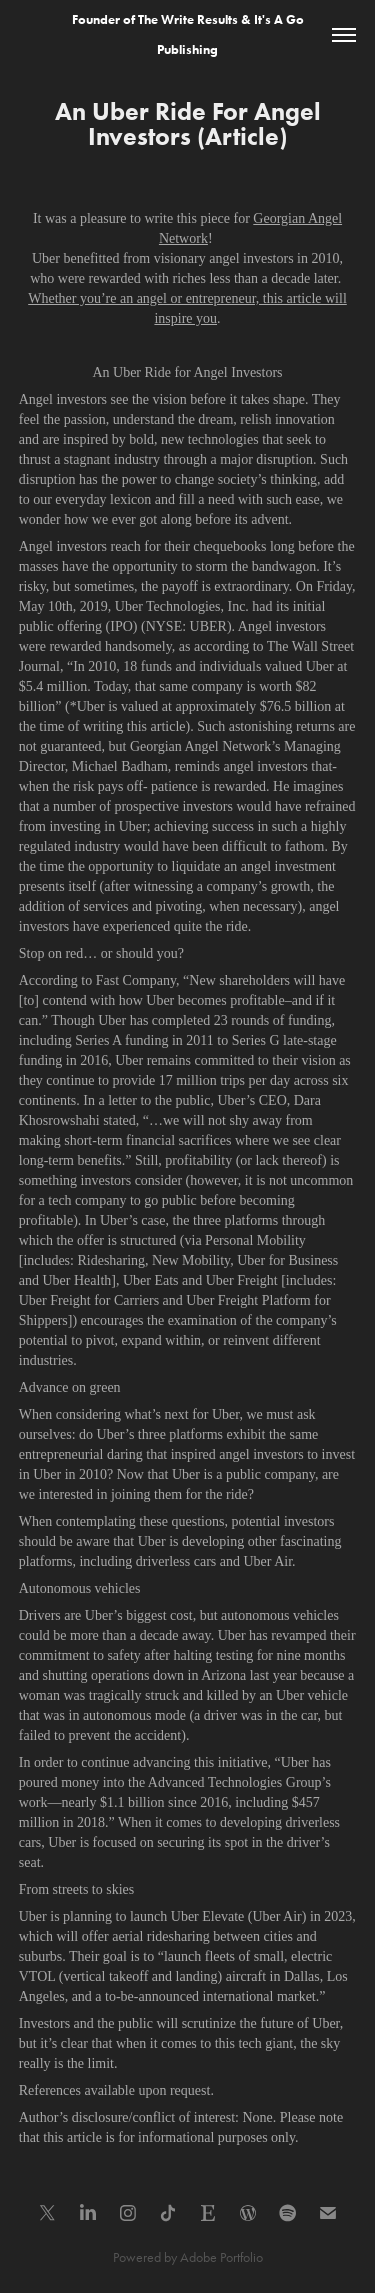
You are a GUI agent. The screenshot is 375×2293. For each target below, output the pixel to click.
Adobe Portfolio (221, 2257)
